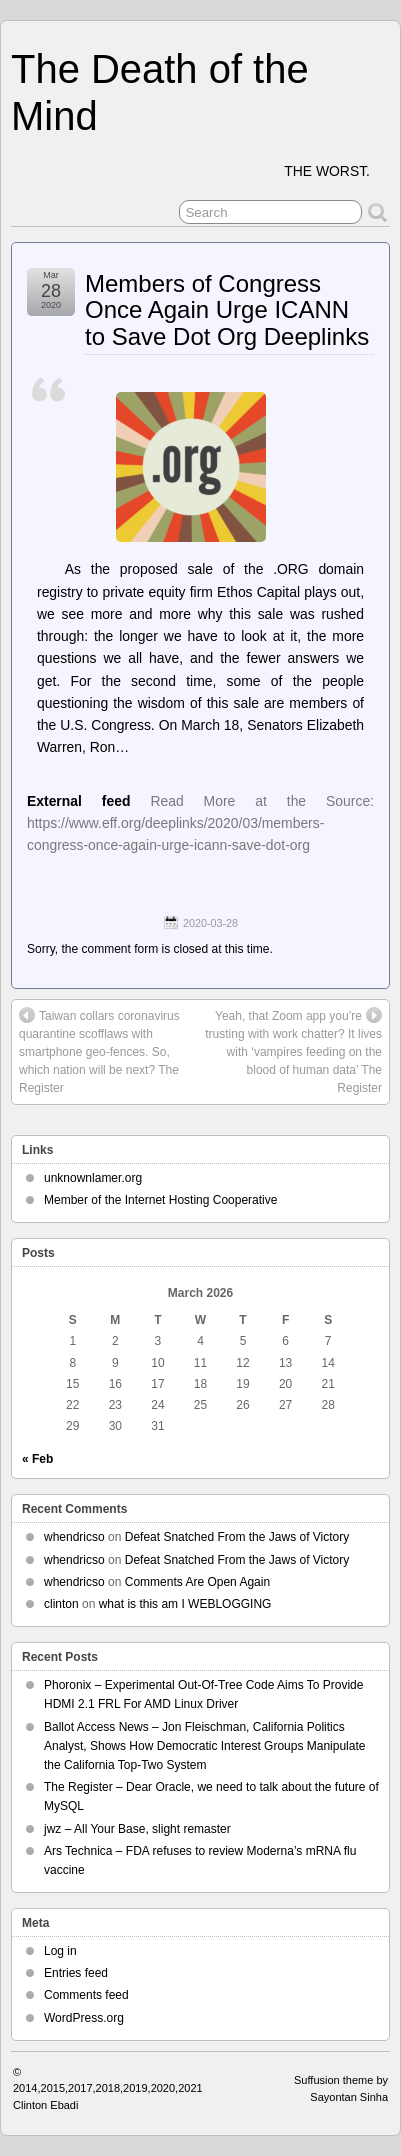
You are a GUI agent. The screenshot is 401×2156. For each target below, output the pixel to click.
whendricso (74, 1537)
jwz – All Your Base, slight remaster (137, 1829)
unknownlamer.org (93, 1178)
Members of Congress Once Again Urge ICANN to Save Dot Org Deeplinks (227, 310)
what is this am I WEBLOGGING (185, 1604)
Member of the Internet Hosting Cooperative (160, 1200)
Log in (60, 1951)
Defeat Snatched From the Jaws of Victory (237, 1537)
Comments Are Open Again (197, 1582)
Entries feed (76, 1973)
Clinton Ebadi (45, 2105)
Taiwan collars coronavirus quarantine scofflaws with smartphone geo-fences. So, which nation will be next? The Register (99, 1051)
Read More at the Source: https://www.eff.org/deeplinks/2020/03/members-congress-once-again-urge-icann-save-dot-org (200, 823)
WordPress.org (84, 2018)
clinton (61, 1604)
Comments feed (86, 1995)
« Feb (37, 1459)
